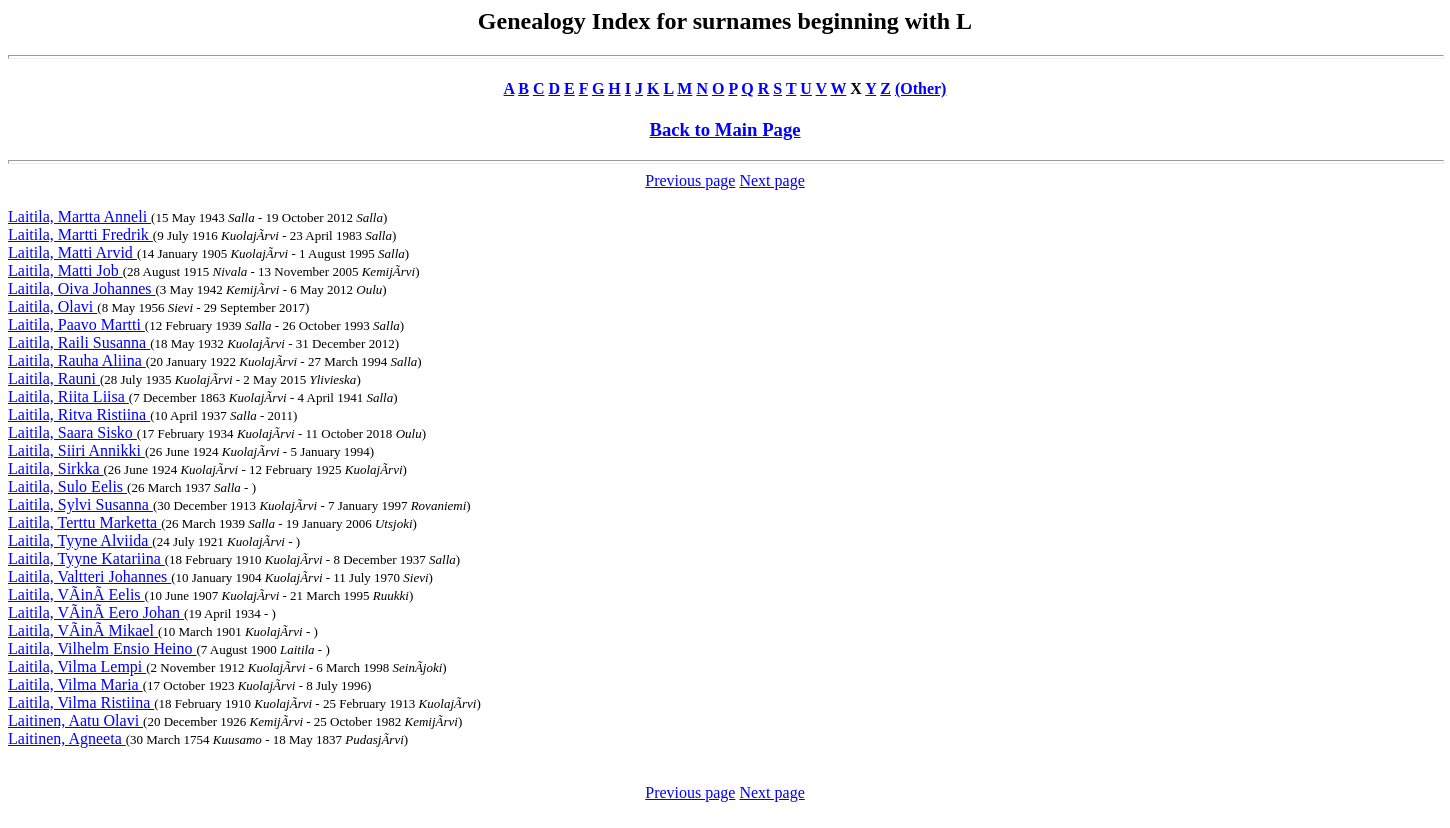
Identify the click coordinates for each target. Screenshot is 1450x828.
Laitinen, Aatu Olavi (75, 720)
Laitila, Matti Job (65, 270)
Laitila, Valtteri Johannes (89, 576)
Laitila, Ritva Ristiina (79, 414)
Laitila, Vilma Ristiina (81, 702)
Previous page (690, 180)
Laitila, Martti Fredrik (80, 234)
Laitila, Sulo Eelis (67, 486)
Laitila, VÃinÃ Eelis (76, 594)
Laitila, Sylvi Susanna (80, 504)
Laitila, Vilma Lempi (77, 666)
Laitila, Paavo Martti (76, 324)
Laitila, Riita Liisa (68, 396)
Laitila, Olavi (52, 306)
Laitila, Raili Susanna (79, 342)
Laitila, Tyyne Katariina (86, 558)
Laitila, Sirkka (56, 468)
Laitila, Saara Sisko (72, 432)
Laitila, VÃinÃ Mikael (83, 630)
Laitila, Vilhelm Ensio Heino (102, 648)
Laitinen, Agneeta (67, 738)
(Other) (921, 88)
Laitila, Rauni (54, 378)
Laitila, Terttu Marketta (84, 522)
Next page (771, 180)
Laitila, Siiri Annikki (76, 450)
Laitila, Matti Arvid (72, 252)
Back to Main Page (724, 129)
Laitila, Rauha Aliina (77, 360)
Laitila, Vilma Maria (75, 684)
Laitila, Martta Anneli (79, 216)
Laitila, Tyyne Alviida (80, 540)
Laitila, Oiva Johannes (82, 288)
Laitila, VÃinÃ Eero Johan (96, 612)
